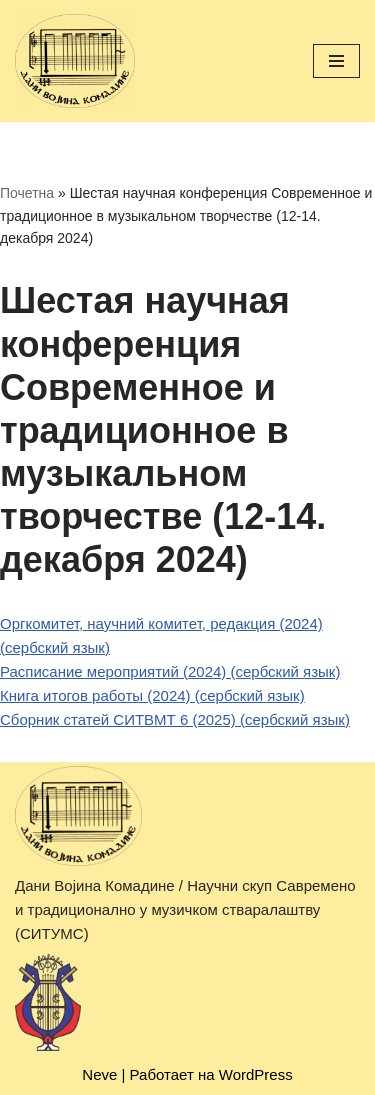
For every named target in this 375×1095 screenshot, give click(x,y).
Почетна (27, 193)
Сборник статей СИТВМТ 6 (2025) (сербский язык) (175, 719)
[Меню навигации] (336, 61)
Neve (99, 1074)
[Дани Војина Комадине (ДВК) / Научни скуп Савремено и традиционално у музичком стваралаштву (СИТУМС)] (75, 61)
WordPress (256, 1074)
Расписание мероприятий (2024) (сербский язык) (170, 671)
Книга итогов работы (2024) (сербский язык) (152, 695)
